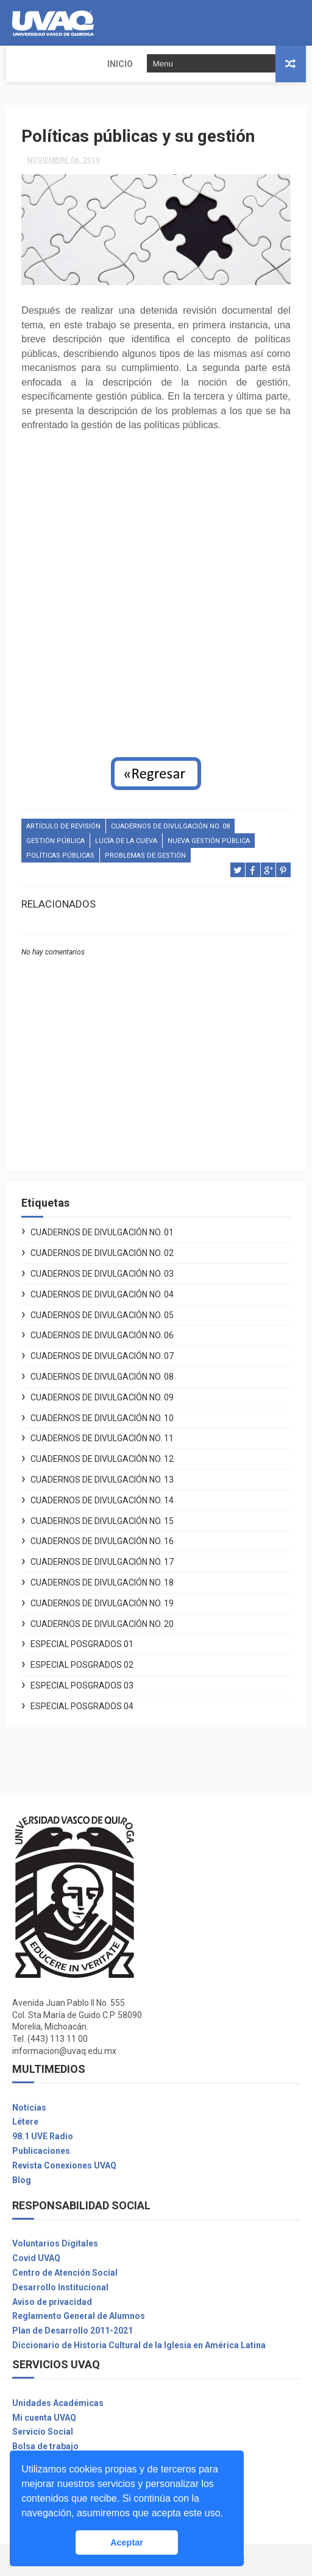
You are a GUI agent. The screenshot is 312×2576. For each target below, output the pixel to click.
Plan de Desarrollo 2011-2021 (72, 2330)
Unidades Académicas (58, 2403)
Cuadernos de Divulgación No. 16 (102, 1542)
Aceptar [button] (126, 2542)
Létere (25, 2122)
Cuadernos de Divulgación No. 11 (102, 1439)
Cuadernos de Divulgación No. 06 (102, 1336)
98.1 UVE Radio (42, 2136)
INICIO (27, 64)
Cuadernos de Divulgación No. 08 (170, 826)
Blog (21, 2180)
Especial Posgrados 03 (81, 1685)
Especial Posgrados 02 (81, 1665)
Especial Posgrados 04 (81, 1706)
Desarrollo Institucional (60, 2287)
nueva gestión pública (209, 841)
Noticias (29, 2107)
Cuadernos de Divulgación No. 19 (102, 1603)
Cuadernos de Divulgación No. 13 (102, 1479)
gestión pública (55, 841)
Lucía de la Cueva (126, 841)
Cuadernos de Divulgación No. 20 (102, 1624)
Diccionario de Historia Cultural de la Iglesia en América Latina (139, 2345)
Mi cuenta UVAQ (44, 2417)
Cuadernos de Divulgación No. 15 (102, 1521)
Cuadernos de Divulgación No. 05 (102, 1315)
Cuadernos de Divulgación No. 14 (102, 1500)
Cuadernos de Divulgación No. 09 (102, 1397)
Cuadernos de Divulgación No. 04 (102, 1294)
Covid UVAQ (36, 2258)
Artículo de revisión (63, 826)
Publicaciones (41, 2151)
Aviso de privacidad (52, 2302)
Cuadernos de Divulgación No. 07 (102, 1356)
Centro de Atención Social (65, 2273)
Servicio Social (42, 2432)
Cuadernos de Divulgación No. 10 (102, 1418)
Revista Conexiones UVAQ (64, 2165)
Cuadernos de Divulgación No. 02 (102, 1253)
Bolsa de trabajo (45, 2446)
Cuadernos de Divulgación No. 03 (102, 1274)
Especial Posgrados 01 (81, 1645)
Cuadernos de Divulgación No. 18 (102, 1582)
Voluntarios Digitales (55, 2244)
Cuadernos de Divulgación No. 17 (102, 1562)
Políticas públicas (60, 855)
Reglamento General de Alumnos (78, 2316)
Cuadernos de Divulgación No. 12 (102, 1459)
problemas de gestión (145, 855)
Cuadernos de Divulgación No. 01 (102, 1233)
